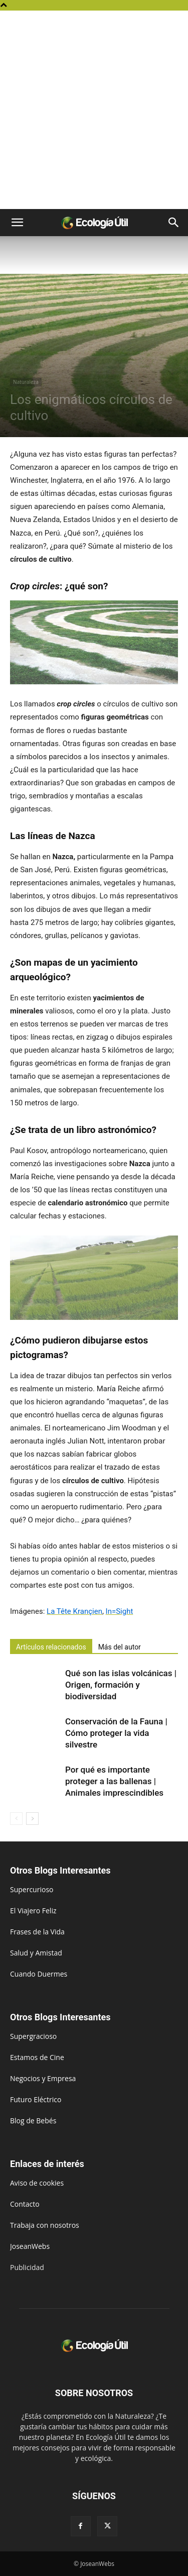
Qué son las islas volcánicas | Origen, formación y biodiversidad (120, 1684)
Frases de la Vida (37, 1931)
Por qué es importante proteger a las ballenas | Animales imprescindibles (114, 1781)
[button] (17, 222)
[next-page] (32, 1818)
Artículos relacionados (51, 1647)
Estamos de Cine (37, 2057)
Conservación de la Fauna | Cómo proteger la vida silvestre (116, 1732)
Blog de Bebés (33, 2120)
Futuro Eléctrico (35, 2099)
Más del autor (119, 1647)
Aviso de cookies (37, 2183)
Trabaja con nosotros (44, 2225)
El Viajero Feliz (33, 1910)
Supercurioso (31, 1889)
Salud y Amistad (36, 1952)
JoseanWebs (30, 2246)
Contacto (25, 2204)
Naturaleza (26, 381)
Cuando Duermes (38, 1974)
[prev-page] (16, 1818)
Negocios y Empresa (43, 2078)
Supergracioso (33, 2036)
